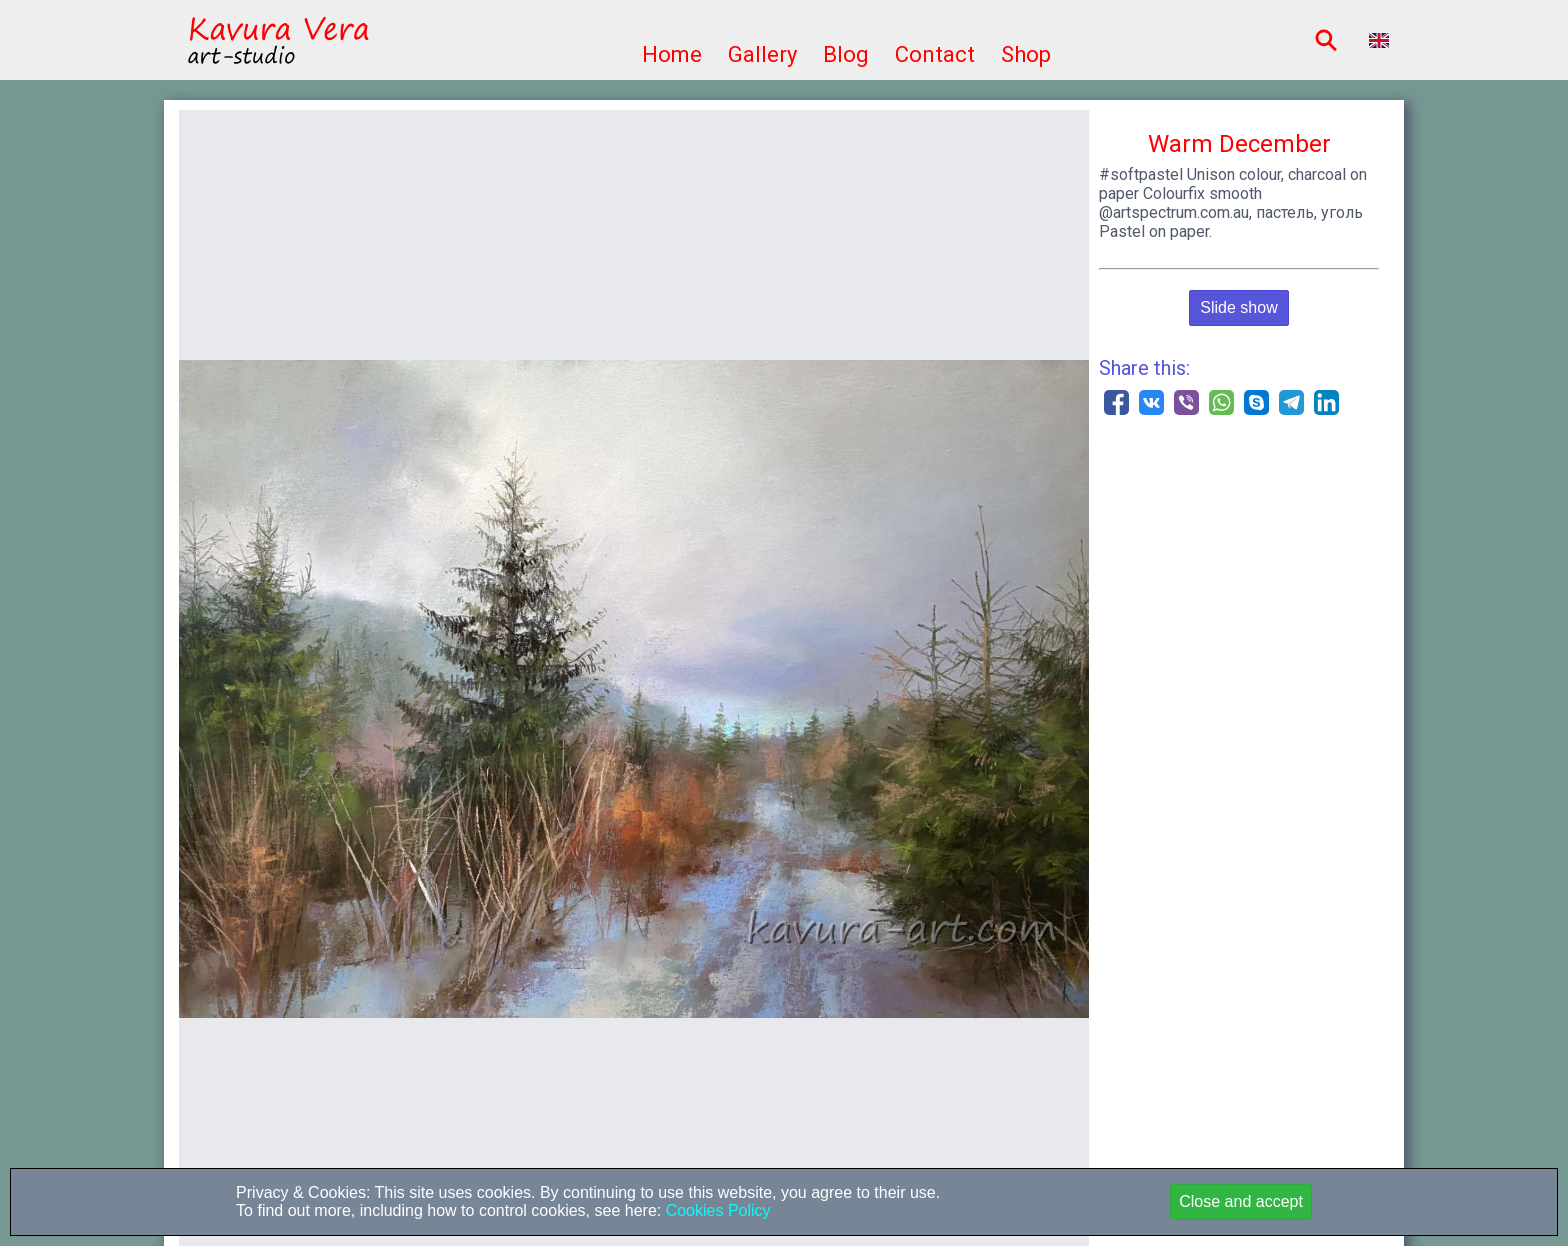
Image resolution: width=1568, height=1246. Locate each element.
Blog (846, 54)
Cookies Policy (715, 1210)
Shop (1026, 54)
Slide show (1238, 307)
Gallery (762, 54)
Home (672, 54)
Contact (935, 54)
